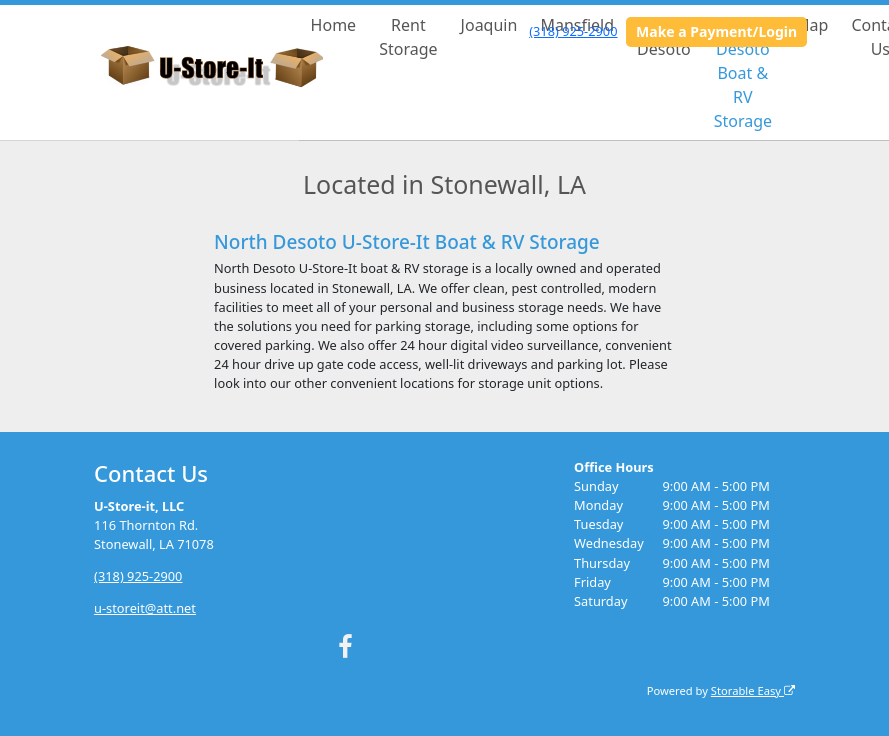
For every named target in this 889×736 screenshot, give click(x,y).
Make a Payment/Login (716, 31)
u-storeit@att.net (145, 608)
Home (334, 25)
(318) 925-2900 (573, 31)
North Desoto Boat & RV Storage (743, 73)
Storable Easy (753, 690)
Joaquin (489, 25)
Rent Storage (408, 37)
